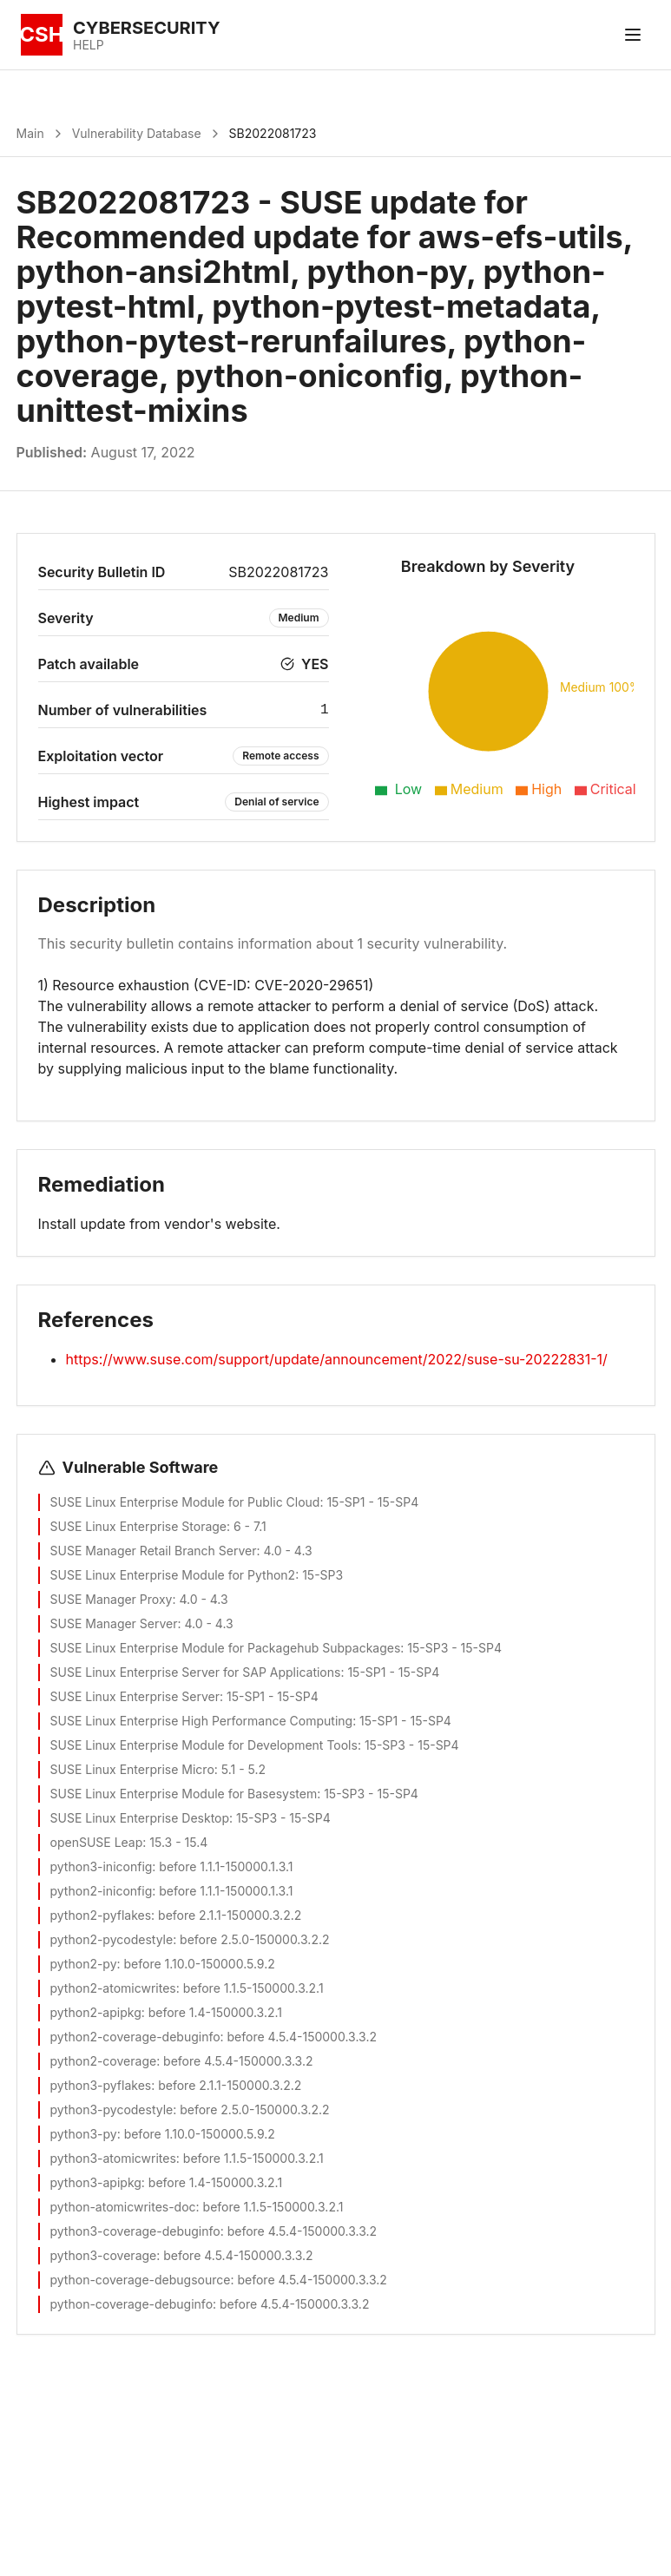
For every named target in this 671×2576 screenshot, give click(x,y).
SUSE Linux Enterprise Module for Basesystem (184, 1793)
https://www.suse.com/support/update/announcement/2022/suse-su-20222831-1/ (337, 1359)
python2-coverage (103, 2061)
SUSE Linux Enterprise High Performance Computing (201, 1720)
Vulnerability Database (136, 133)
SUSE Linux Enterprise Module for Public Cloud (185, 1502)
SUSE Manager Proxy (111, 1599)
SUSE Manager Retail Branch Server (153, 1550)
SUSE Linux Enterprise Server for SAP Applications (195, 1672)
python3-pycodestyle (112, 2109)
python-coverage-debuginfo (132, 2304)
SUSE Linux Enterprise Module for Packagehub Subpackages (225, 1647)
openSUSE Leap (96, 1842)
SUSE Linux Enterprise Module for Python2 (173, 1574)
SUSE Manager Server (114, 1623)
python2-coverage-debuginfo (135, 2036)
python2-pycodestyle (112, 1939)
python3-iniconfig (101, 1866)
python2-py (83, 1963)
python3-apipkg (95, 2182)
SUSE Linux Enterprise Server (135, 1696)
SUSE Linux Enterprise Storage (138, 1526)
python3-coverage (103, 2255)
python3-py (83, 2133)
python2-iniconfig (101, 1890)
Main (30, 133)
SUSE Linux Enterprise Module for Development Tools (204, 1745)
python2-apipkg (95, 2012)
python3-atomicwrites (113, 2158)
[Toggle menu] (632, 34)
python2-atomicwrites (113, 1988)
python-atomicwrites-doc (123, 2206)
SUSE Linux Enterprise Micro (132, 1769)
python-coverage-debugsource (140, 2279)
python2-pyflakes (101, 1915)
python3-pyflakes (101, 2085)
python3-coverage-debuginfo (135, 2231)
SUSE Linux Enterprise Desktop (140, 1817)
